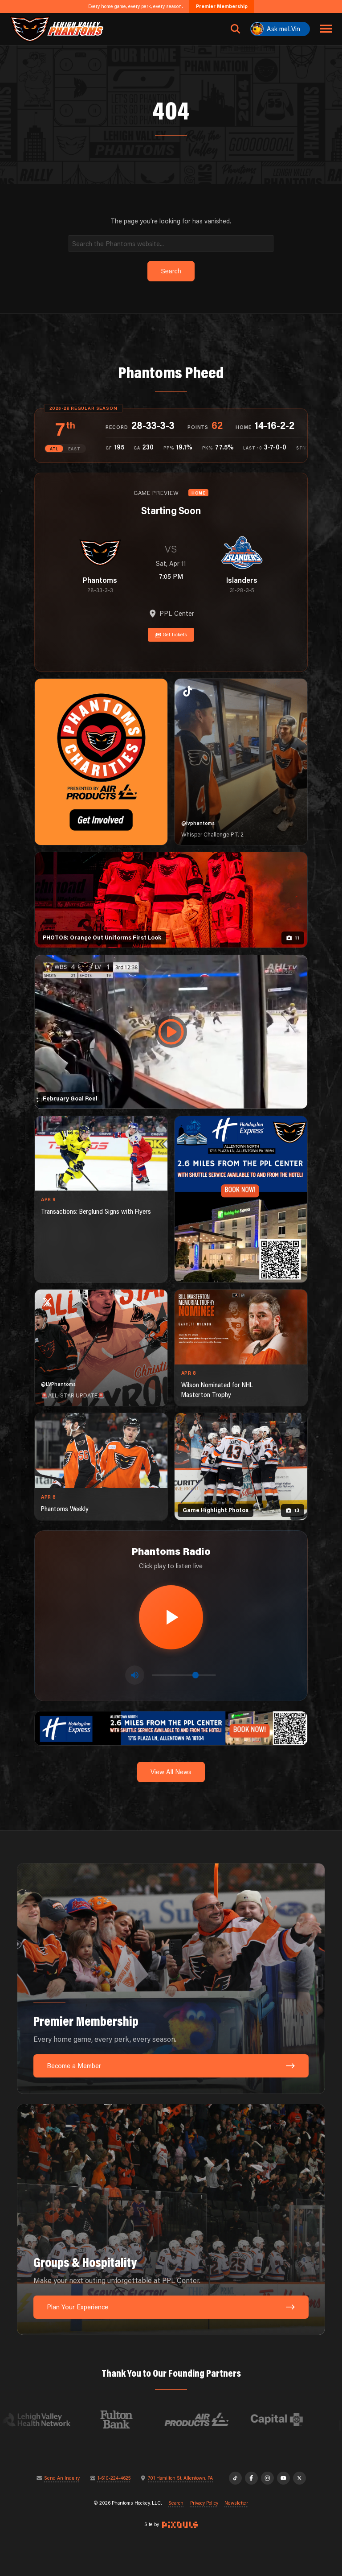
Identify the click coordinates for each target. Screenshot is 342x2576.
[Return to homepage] (57, 29)
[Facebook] (251, 2478)
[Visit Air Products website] (213, 2419)
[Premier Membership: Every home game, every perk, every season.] (171, 1978)
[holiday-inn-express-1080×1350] (241, 1199)
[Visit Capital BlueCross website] (293, 2419)
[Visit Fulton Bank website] (133, 2419)
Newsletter (236, 2503)
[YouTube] (283, 2478)
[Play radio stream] (171, 1617)
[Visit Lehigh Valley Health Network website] (53, 2419)
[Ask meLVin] (280, 29)
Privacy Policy (204, 2503)
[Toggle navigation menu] (326, 29)
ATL (54, 448)
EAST (74, 448)
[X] (299, 2478)
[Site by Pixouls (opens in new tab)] (180, 2525)
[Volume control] (184, 1675)
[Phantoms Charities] (101, 762)
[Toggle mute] (134, 1675)
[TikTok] (235, 2478)
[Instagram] (267, 2478)
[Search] (171, 243)
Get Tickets (171, 634)
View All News (171, 1772)
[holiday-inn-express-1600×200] (171, 1727)
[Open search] (235, 29)
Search (175, 2503)
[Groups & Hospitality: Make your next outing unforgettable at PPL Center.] (171, 2219)
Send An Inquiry (62, 2478)
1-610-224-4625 (114, 2478)
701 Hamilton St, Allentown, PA (180, 2478)
